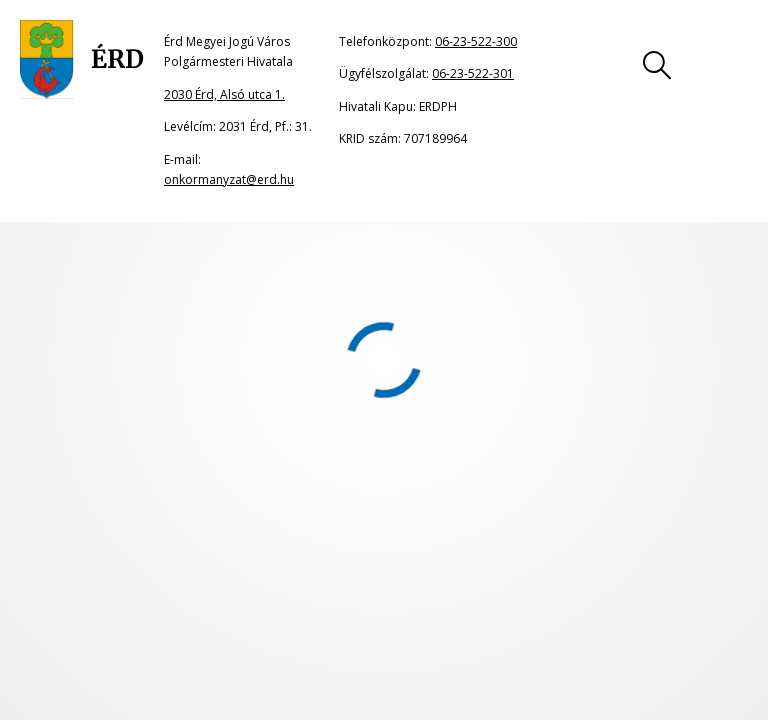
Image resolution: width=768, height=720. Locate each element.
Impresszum (433, 564)
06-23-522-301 (473, 73)
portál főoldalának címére (232, 327)
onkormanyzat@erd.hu (229, 179)
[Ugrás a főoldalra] (82, 60)
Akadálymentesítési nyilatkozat (155, 602)
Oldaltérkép (96, 564)
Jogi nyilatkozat (263, 564)
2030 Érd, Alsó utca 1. (224, 94)
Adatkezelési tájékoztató (632, 564)
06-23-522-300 (476, 41)
